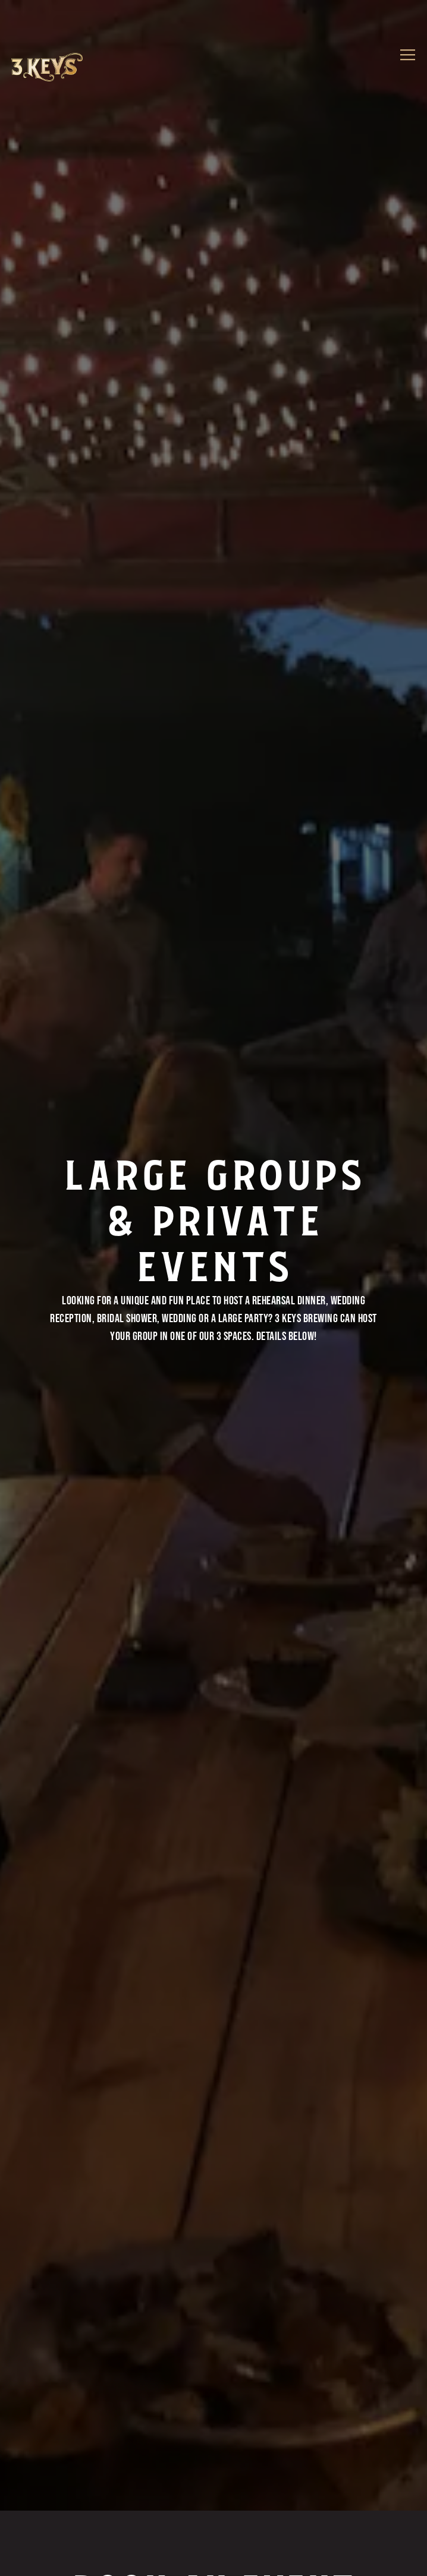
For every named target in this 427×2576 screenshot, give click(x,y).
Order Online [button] (213, 2557)
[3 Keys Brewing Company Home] (47, 67)
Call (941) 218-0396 (214, 2520)
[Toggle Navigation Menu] (408, 54)
